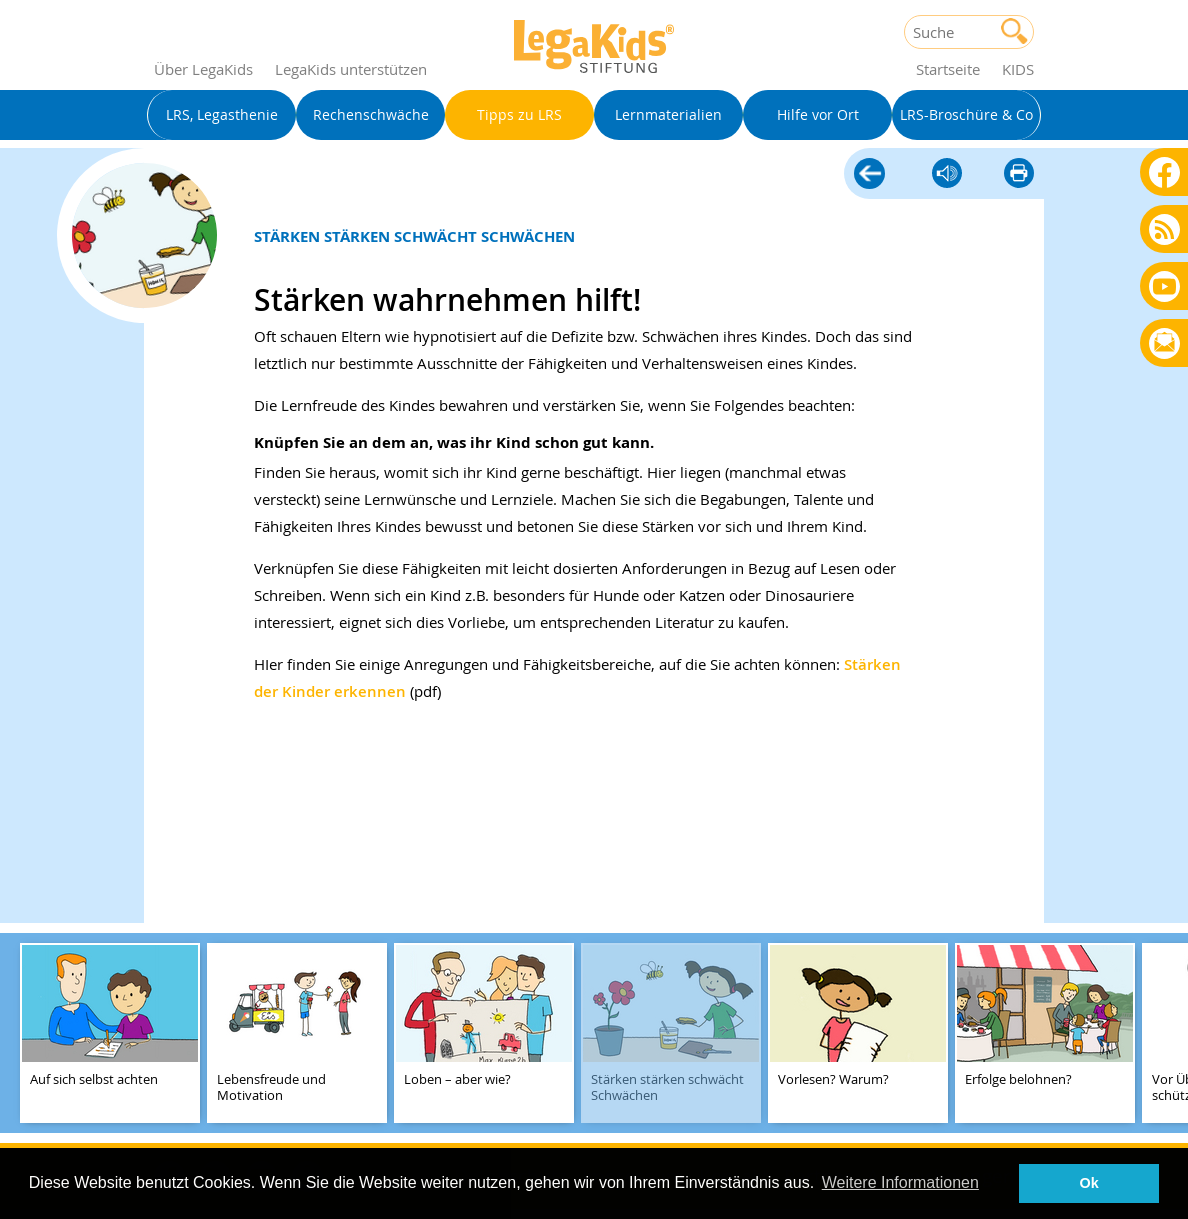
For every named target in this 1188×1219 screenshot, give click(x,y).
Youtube (1164, 285)
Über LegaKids (203, 69)
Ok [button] (1089, 1183)
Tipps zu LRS (869, 175)
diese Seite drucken (1019, 174)
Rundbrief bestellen (1164, 344)
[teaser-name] (110, 1034)
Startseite (948, 69)
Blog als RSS (1164, 230)
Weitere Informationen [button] (900, 1182)
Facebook (1164, 171)
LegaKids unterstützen (351, 69)
